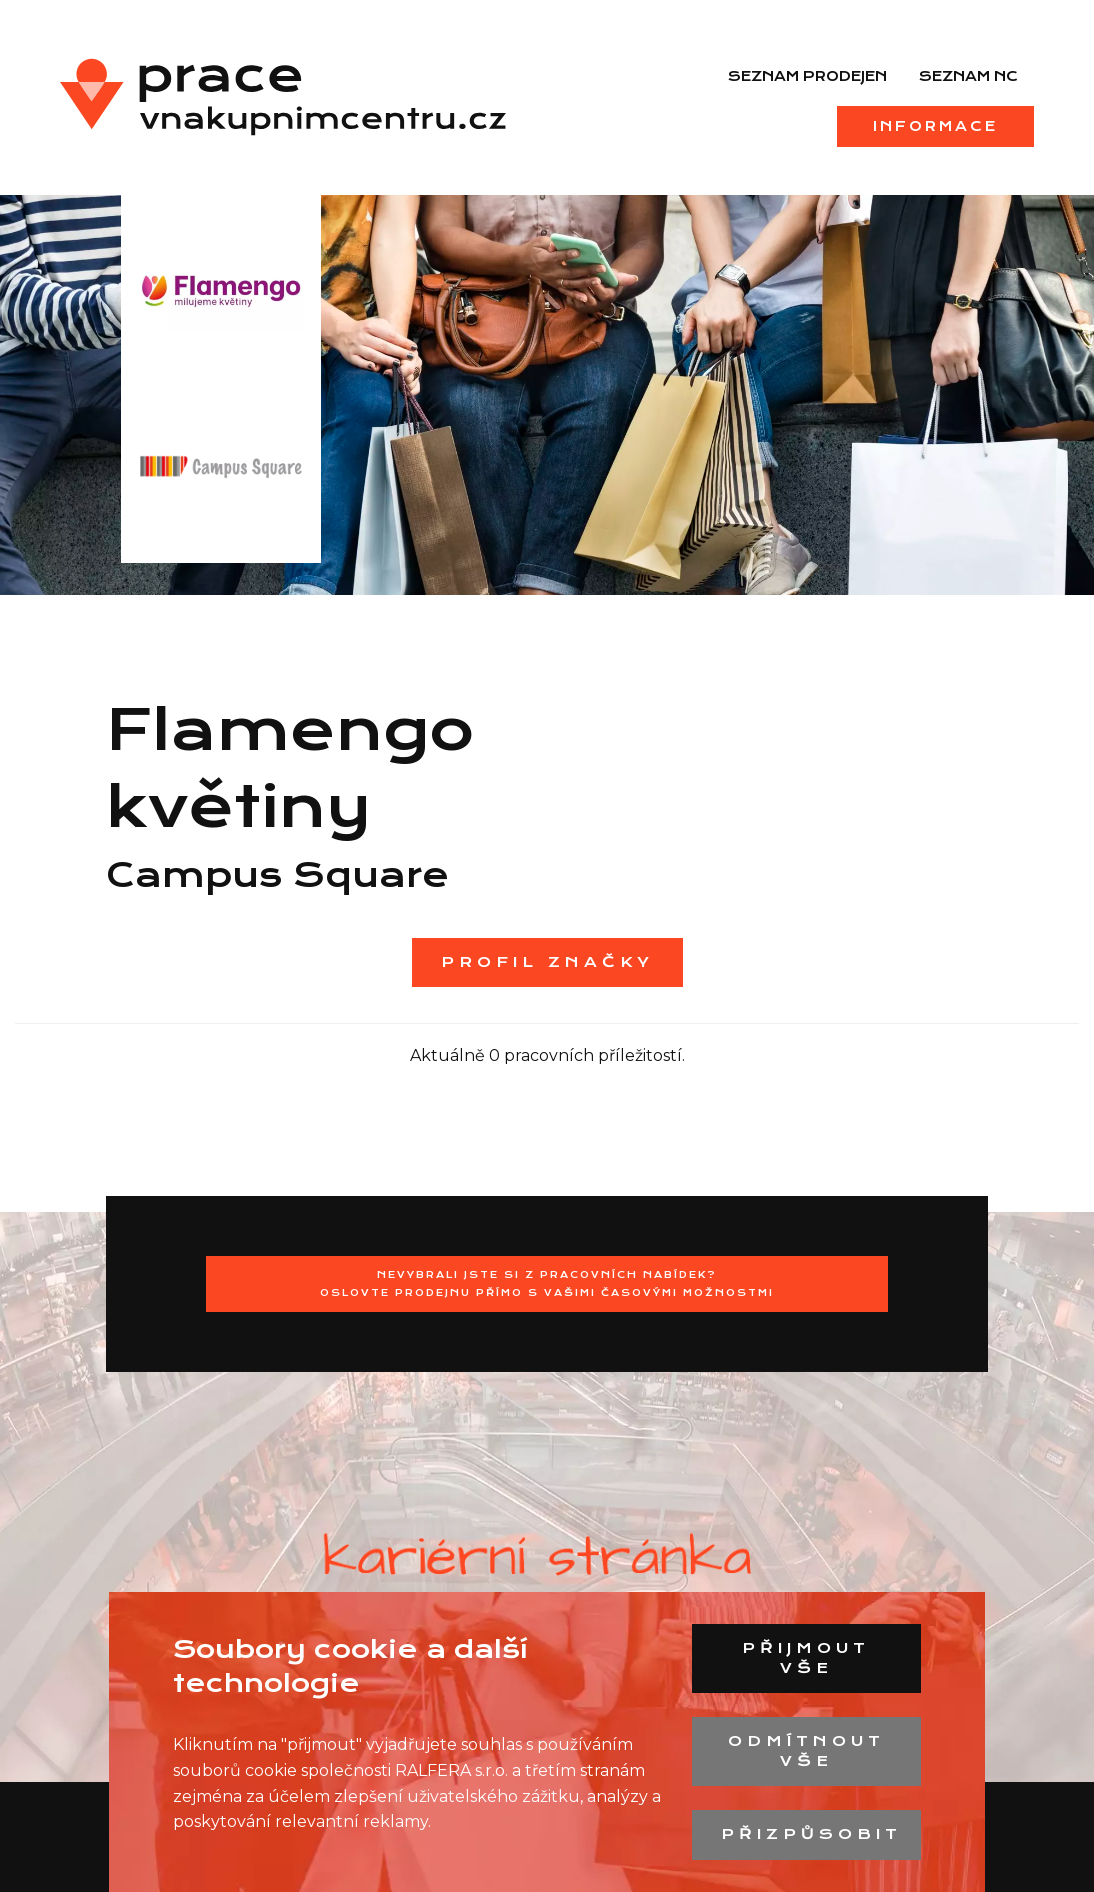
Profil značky (547, 962)
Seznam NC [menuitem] (968, 76)
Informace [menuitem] (935, 126)
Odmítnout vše (806, 1751)
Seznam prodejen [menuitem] (807, 76)
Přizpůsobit (811, 1834)
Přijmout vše (806, 1658)
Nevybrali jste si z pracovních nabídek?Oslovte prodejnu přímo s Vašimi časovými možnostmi (547, 1283)
